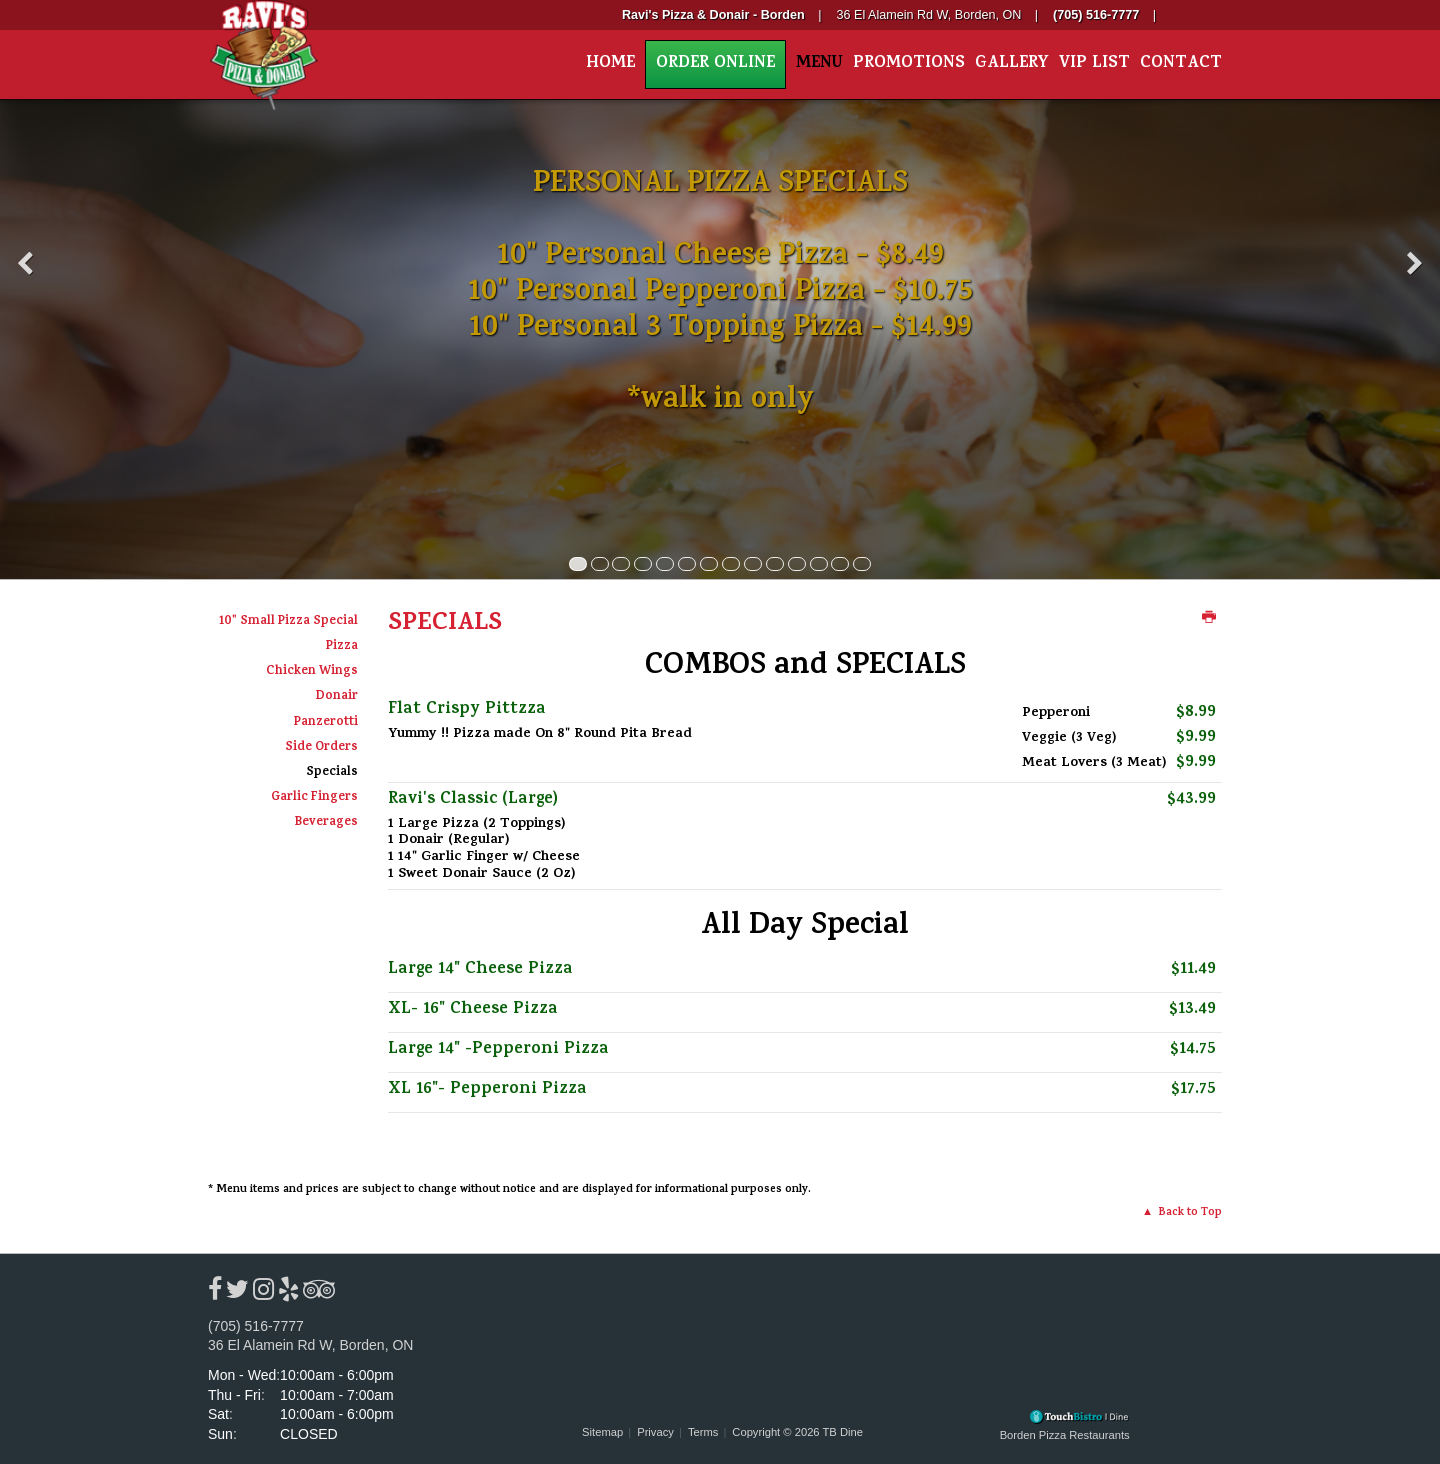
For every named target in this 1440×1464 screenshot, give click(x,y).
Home (610, 64)
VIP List (1094, 64)
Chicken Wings (312, 672)
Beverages (326, 823)
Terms (703, 1432)
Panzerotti (326, 723)
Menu (819, 64)
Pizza (342, 647)
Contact (1181, 64)
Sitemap (602, 1432)
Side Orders (321, 748)
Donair (337, 697)
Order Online (715, 64)
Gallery (1012, 64)
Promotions (909, 64)
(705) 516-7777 (256, 1326)
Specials (332, 773)
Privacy (655, 1432)
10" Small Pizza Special (288, 622)
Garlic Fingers (314, 798)
